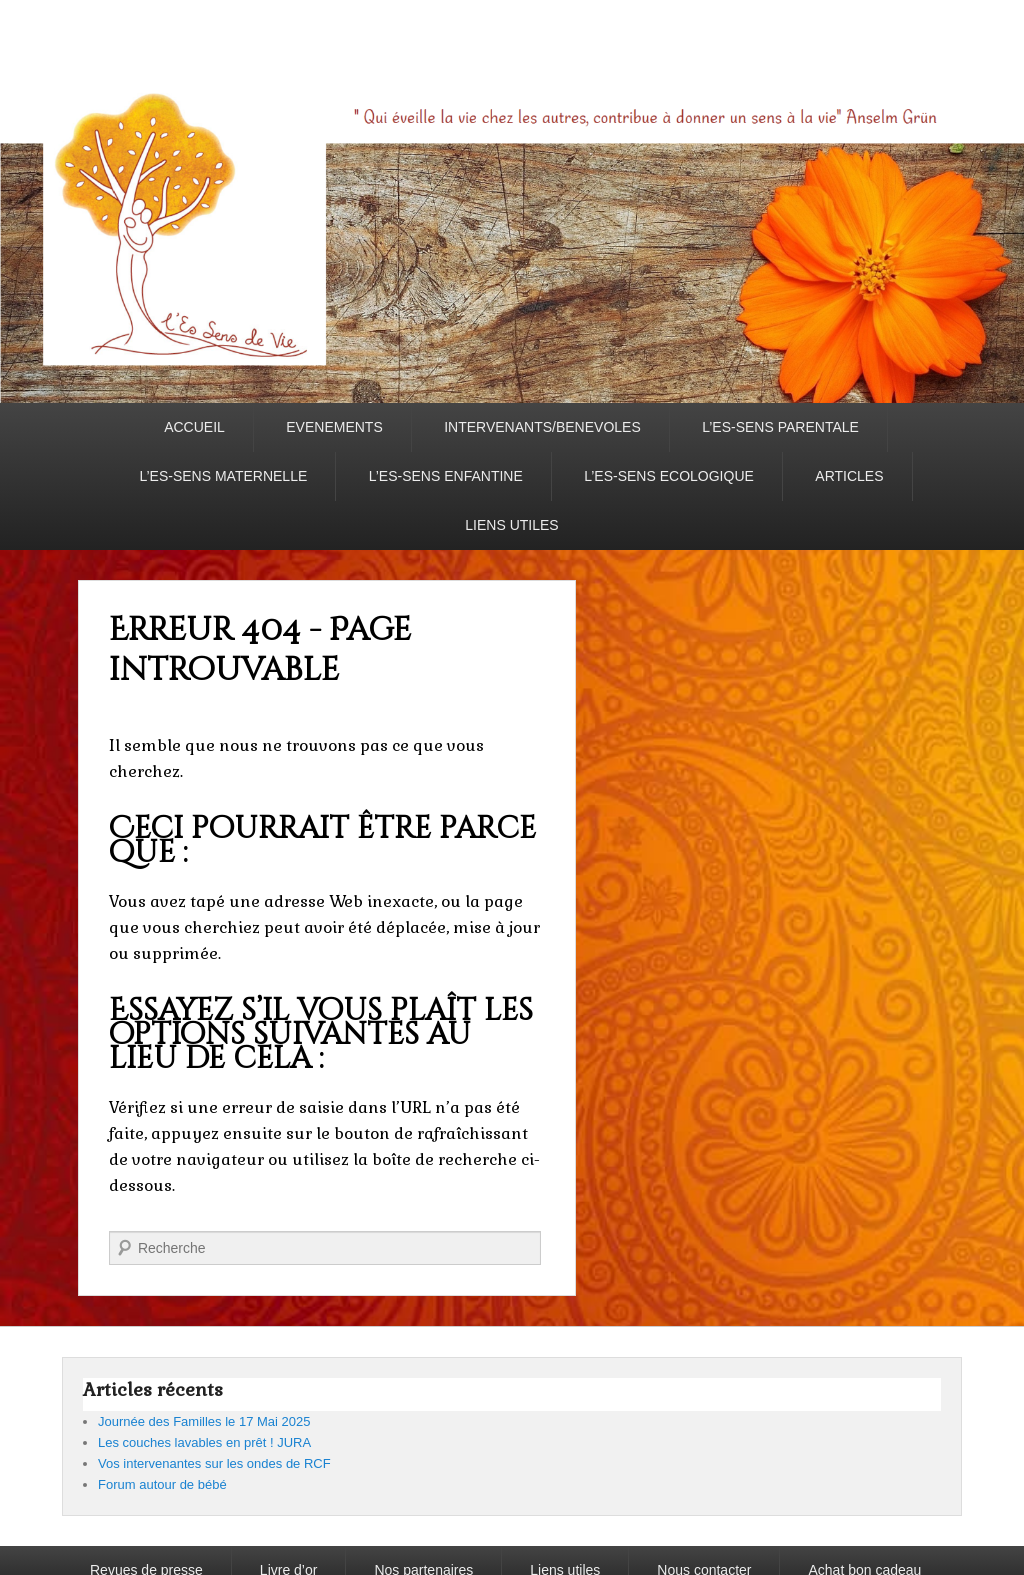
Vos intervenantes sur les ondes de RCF (214, 1463)
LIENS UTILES (511, 525)
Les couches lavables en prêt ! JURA (204, 1442)
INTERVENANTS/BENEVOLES (542, 427)
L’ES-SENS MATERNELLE (223, 476)
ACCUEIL (194, 427)
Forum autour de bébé (162, 1484)
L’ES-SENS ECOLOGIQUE (669, 476)
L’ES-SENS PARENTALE (780, 427)
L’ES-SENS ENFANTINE (446, 476)
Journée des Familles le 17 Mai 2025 (204, 1421)
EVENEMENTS (334, 427)
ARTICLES (849, 476)
